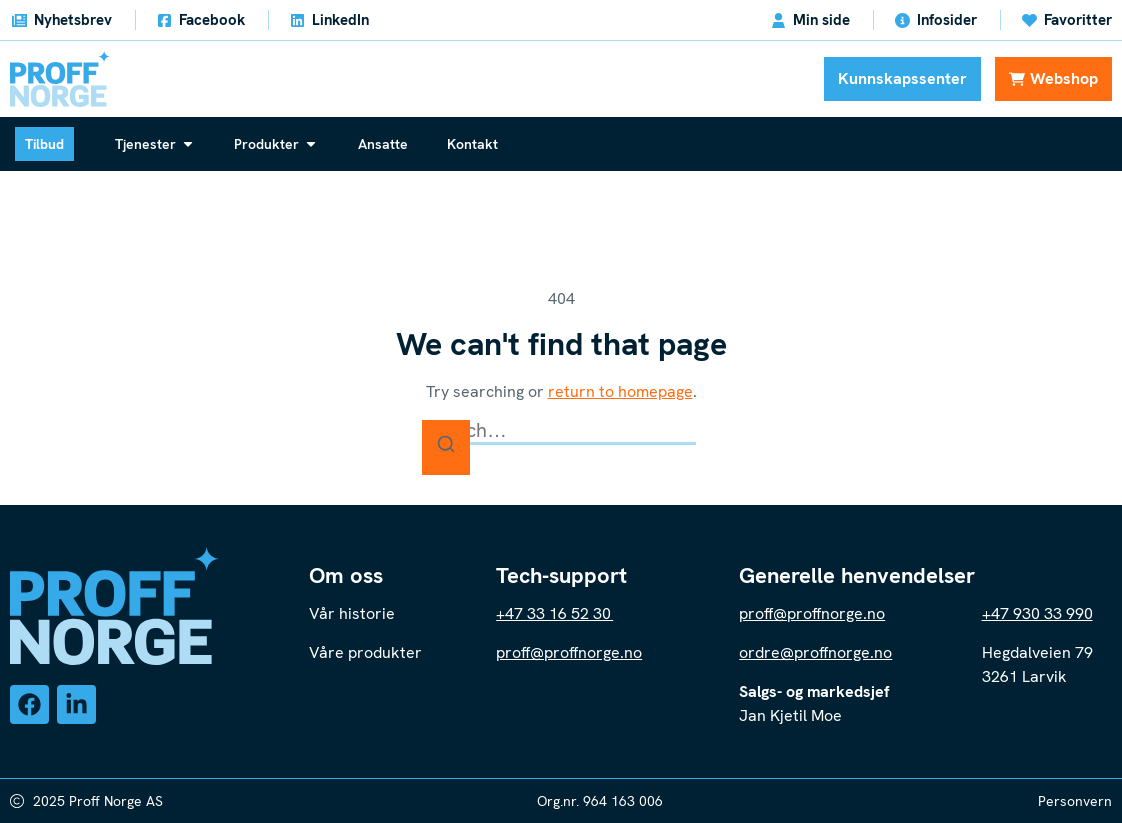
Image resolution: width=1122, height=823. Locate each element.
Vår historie (352, 613)
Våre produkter (367, 652)
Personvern (1075, 801)
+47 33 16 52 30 (554, 613)
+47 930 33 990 (1037, 613)
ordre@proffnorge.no (815, 652)
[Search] (446, 447)
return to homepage (620, 391)
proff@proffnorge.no (569, 652)
